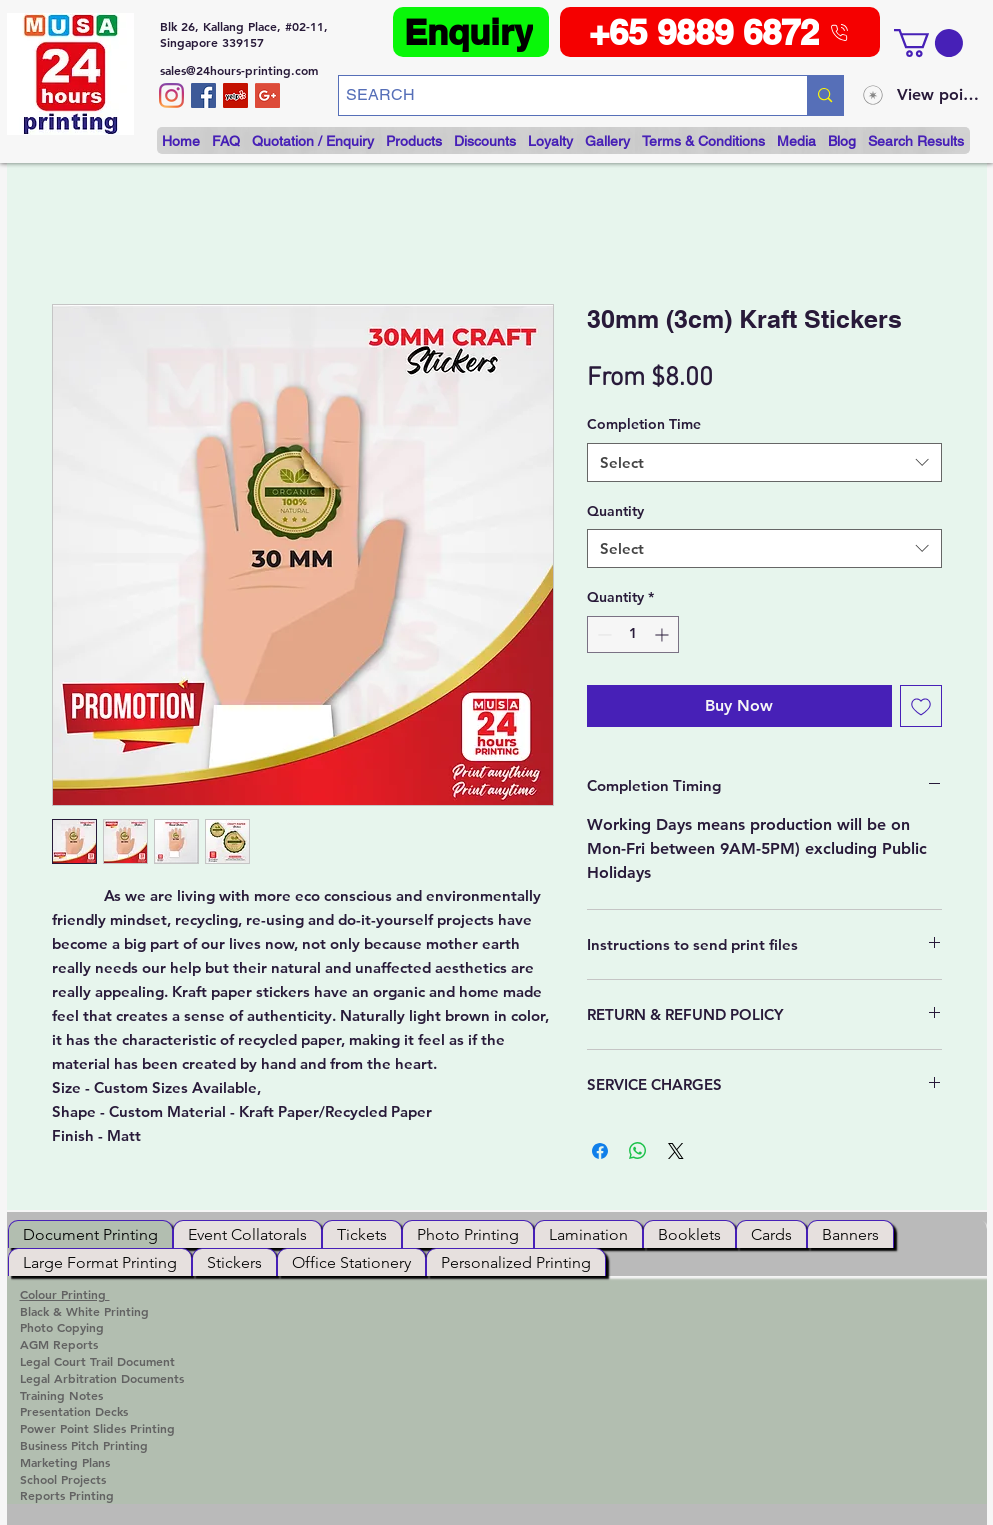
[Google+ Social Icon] (267, 95)
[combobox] (764, 462)
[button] (928, 43)
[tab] (90, 1234)
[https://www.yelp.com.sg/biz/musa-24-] (235, 95)
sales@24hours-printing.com (239, 70)
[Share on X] (676, 1151)
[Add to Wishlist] (921, 706)
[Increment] (663, 634)
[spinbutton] (633, 634)
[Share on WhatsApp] (638, 1151)
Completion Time (644, 424)
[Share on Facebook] (600, 1151)
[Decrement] (602, 634)
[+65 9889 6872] (720, 32)
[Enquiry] (471, 32)
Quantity (615, 511)
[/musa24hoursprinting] (203, 95)
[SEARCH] (556, 95)
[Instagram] (171, 95)
